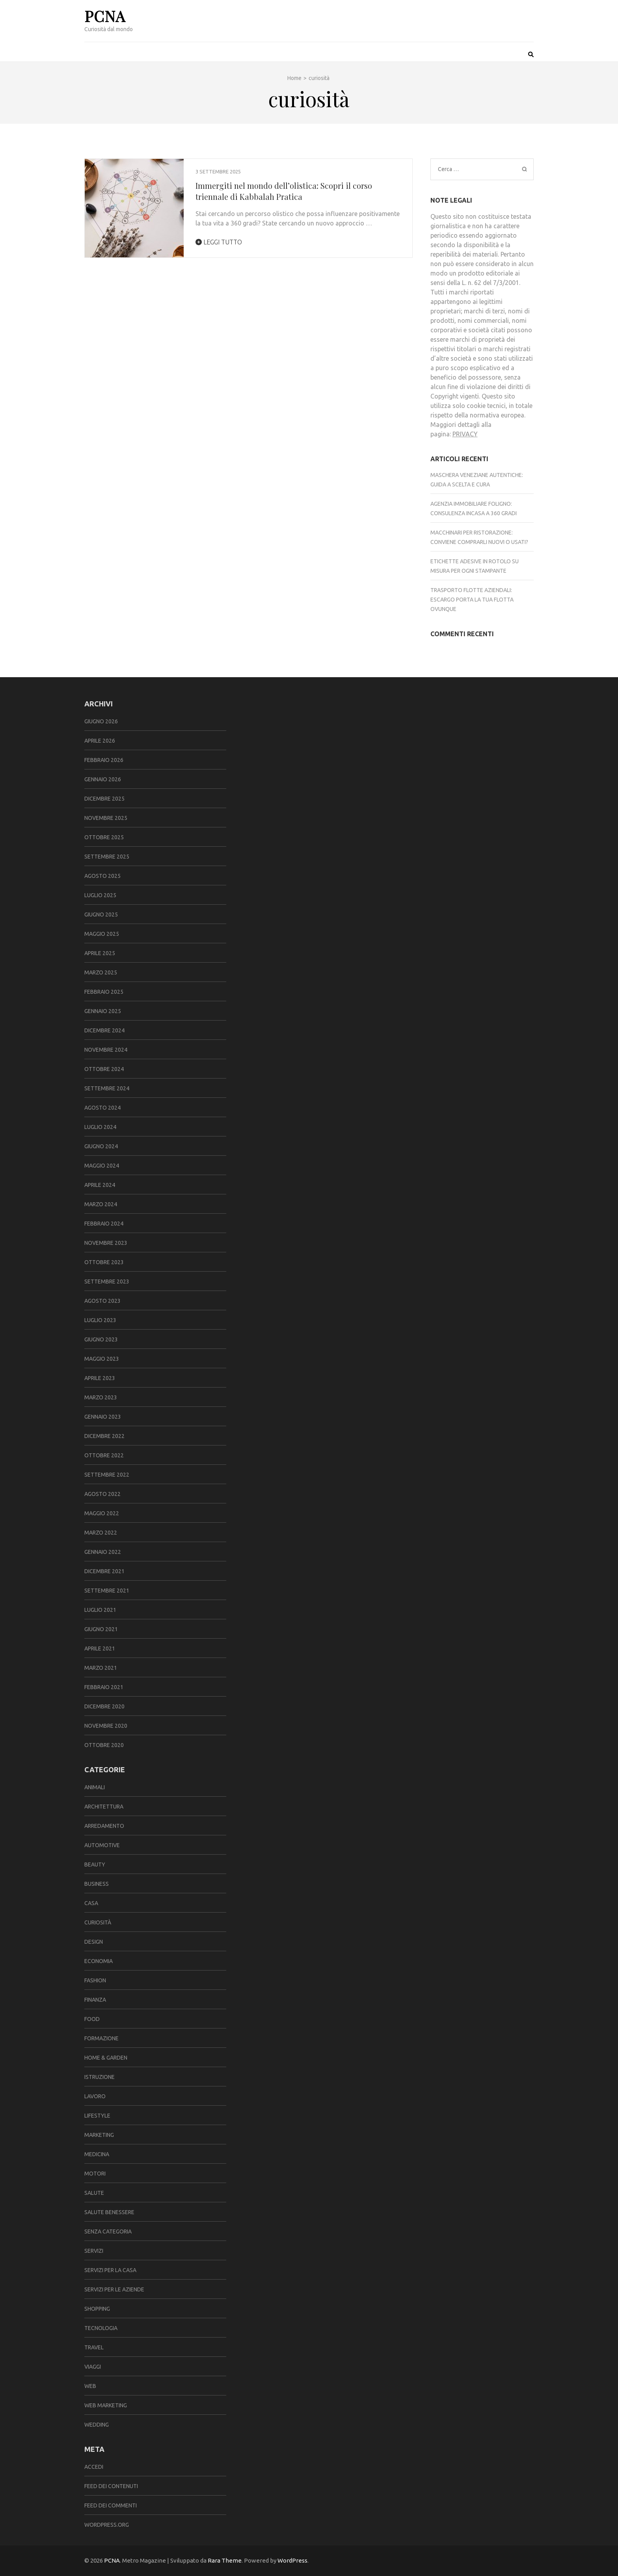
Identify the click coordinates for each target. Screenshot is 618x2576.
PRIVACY (465, 434)
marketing (99, 2135)
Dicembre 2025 (104, 798)
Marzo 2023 (100, 1397)
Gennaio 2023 (102, 1417)
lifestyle (97, 2115)
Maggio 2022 (101, 1513)
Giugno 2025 (101, 914)
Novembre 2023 (105, 1243)
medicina (96, 2154)
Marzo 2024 (100, 1204)
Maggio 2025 (101, 934)
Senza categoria (108, 2231)
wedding (96, 2424)
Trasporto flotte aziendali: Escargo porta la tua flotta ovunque (472, 599)
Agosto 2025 (102, 876)
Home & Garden (105, 2057)
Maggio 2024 (101, 1165)
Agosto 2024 (102, 1108)
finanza (95, 2000)
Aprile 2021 (99, 1648)
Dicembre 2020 (104, 1706)
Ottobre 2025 (104, 837)
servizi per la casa (110, 2270)
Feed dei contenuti (111, 2486)
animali (94, 1787)
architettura (103, 1806)
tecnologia (100, 2328)
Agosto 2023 (102, 1301)
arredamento (104, 1826)
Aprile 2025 (99, 953)
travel (94, 2347)
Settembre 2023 (106, 1281)
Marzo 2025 (100, 972)
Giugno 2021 (101, 1629)
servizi (93, 2251)
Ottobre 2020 (104, 1745)
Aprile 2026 (99, 741)
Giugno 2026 (101, 721)
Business (96, 1884)
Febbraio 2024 (103, 1223)
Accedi (93, 2467)
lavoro (95, 2096)
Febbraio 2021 (103, 1687)
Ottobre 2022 (104, 1455)
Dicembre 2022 (104, 1436)
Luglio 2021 (100, 1610)
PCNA (104, 16)
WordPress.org (106, 2525)
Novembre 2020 (105, 1726)
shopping (97, 2309)
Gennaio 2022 (102, 1552)
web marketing (105, 2405)
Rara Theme (225, 2560)
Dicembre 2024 (104, 1030)
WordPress (292, 2560)
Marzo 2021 (100, 1668)
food (92, 2019)
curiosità (97, 1922)
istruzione (99, 2077)
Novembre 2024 (105, 1050)
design (93, 1942)
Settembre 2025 (106, 856)
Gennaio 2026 (102, 779)
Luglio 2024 (100, 1127)
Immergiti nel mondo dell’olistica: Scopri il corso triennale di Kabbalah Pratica (283, 191)
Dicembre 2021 (104, 1571)
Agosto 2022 (102, 1494)
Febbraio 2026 (103, 760)
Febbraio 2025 (103, 992)
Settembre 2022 (106, 1474)
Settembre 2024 (106, 1088)
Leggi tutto (218, 242)
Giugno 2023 (101, 1339)
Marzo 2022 (100, 1532)
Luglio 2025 (100, 895)
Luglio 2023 (100, 1320)
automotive (102, 1845)
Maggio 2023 (101, 1359)
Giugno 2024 (101, 1146)
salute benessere (109, 2212)
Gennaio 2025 (102, 1011)
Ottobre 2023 (104, 1262)
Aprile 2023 (99, 1378)
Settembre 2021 (106, 1590)
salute (94, 2193)
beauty (94, 1864)
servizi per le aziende (114, 2289)
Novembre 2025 (105, 818)
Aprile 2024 (99, 1185)
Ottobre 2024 (104, 1069)
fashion (95, 1980)
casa (91, 1903)
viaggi (92, 2367)
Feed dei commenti (110, 2505)
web (90, 2386)
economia (98, 1961)
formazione (101, 2038)
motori (95, 2173)
